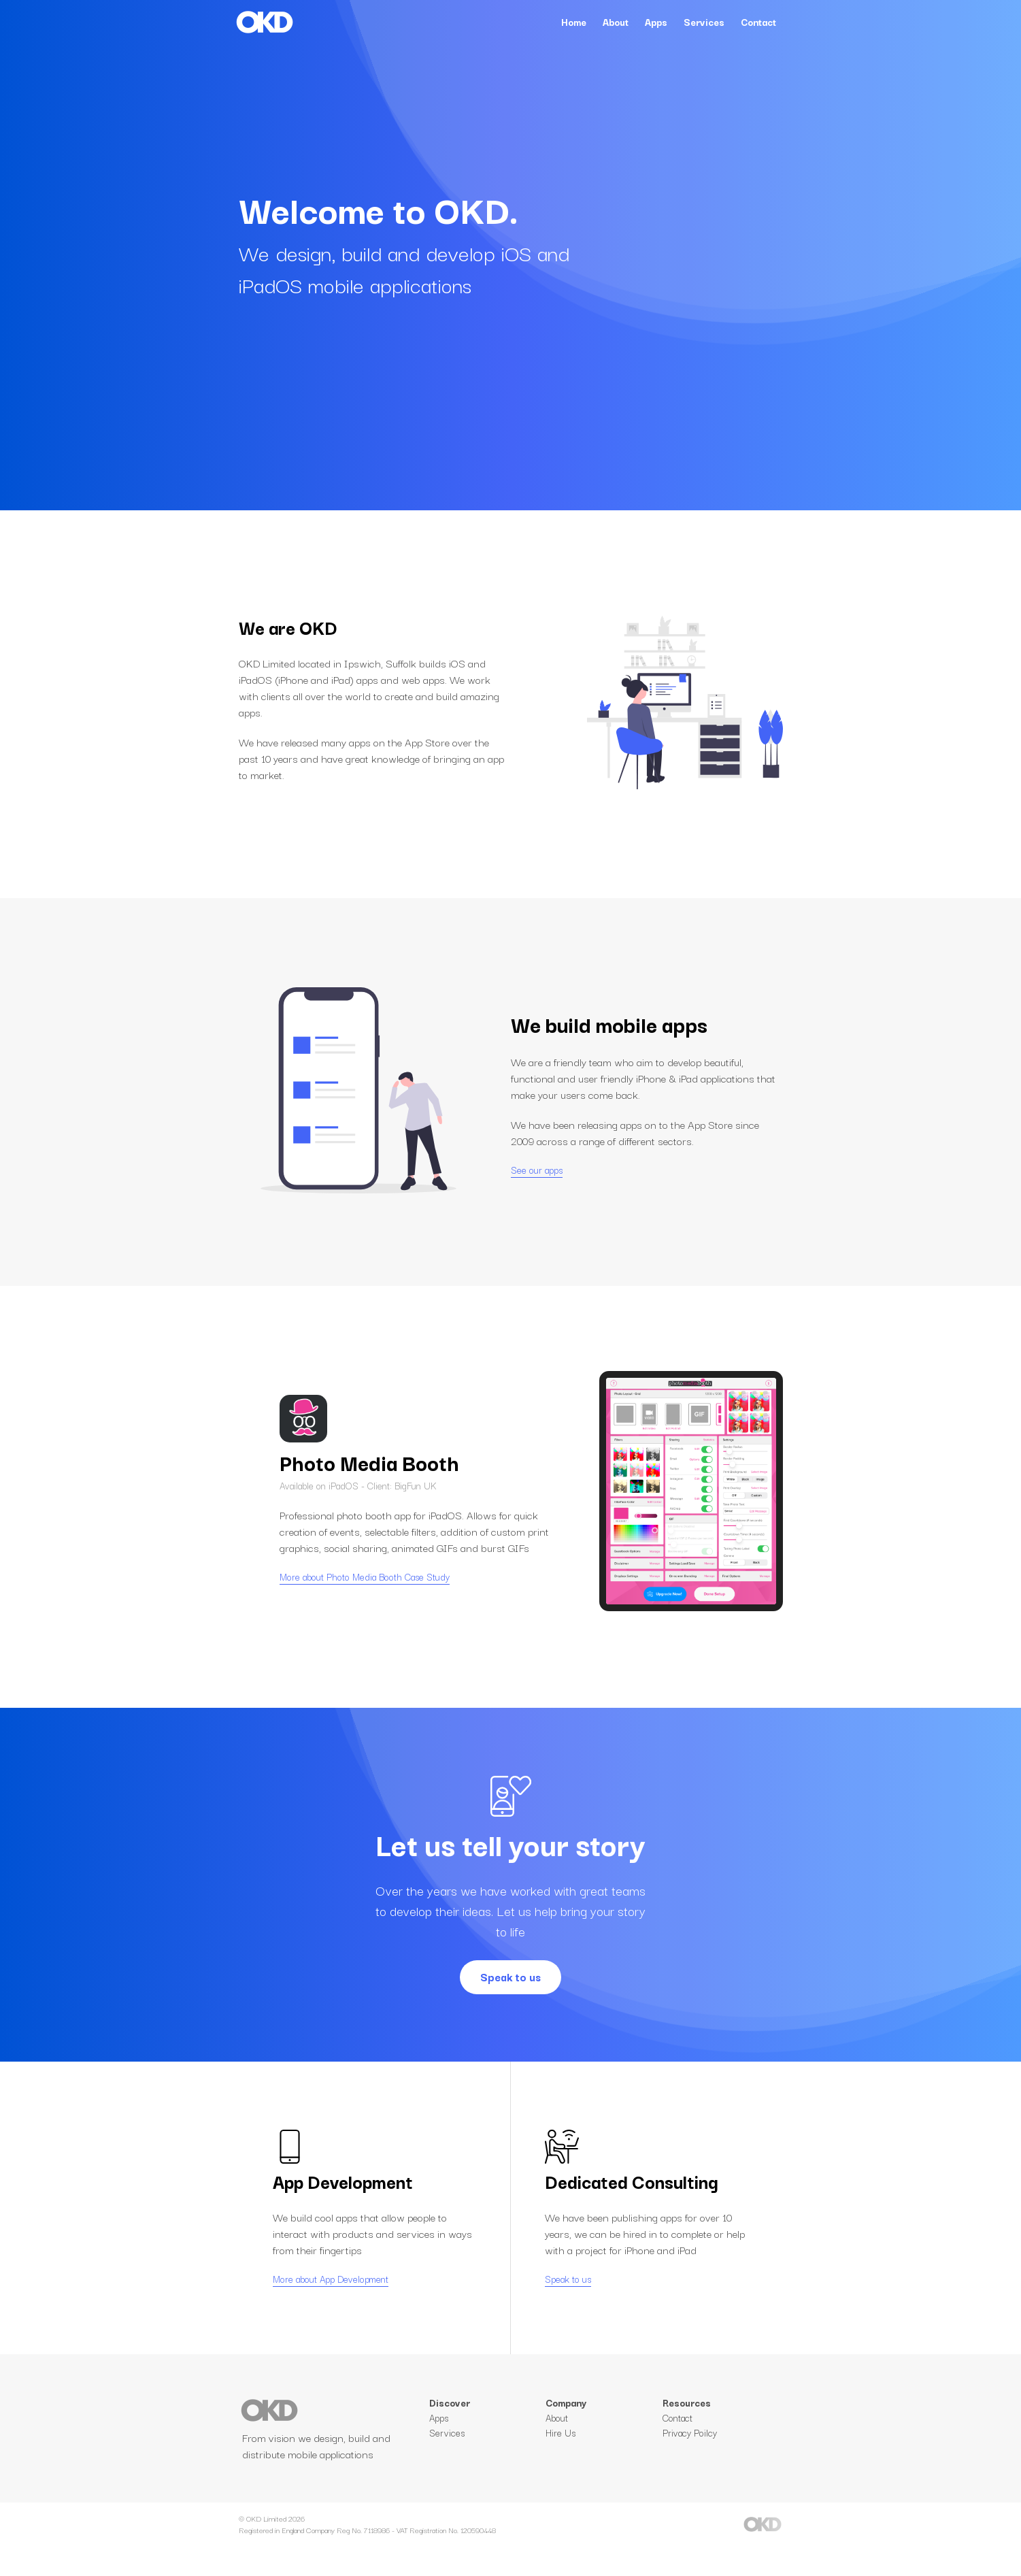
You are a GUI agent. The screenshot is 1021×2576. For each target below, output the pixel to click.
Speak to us (510, 1976)
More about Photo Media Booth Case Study (365, 1590)
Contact (758, 21)
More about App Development (330, 2292)
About (616, 21)
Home (573, 21)
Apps (656, 21)
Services (704, 21)
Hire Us (560, 2459)
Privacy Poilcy (690, 2459)
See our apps (537, 1169)
